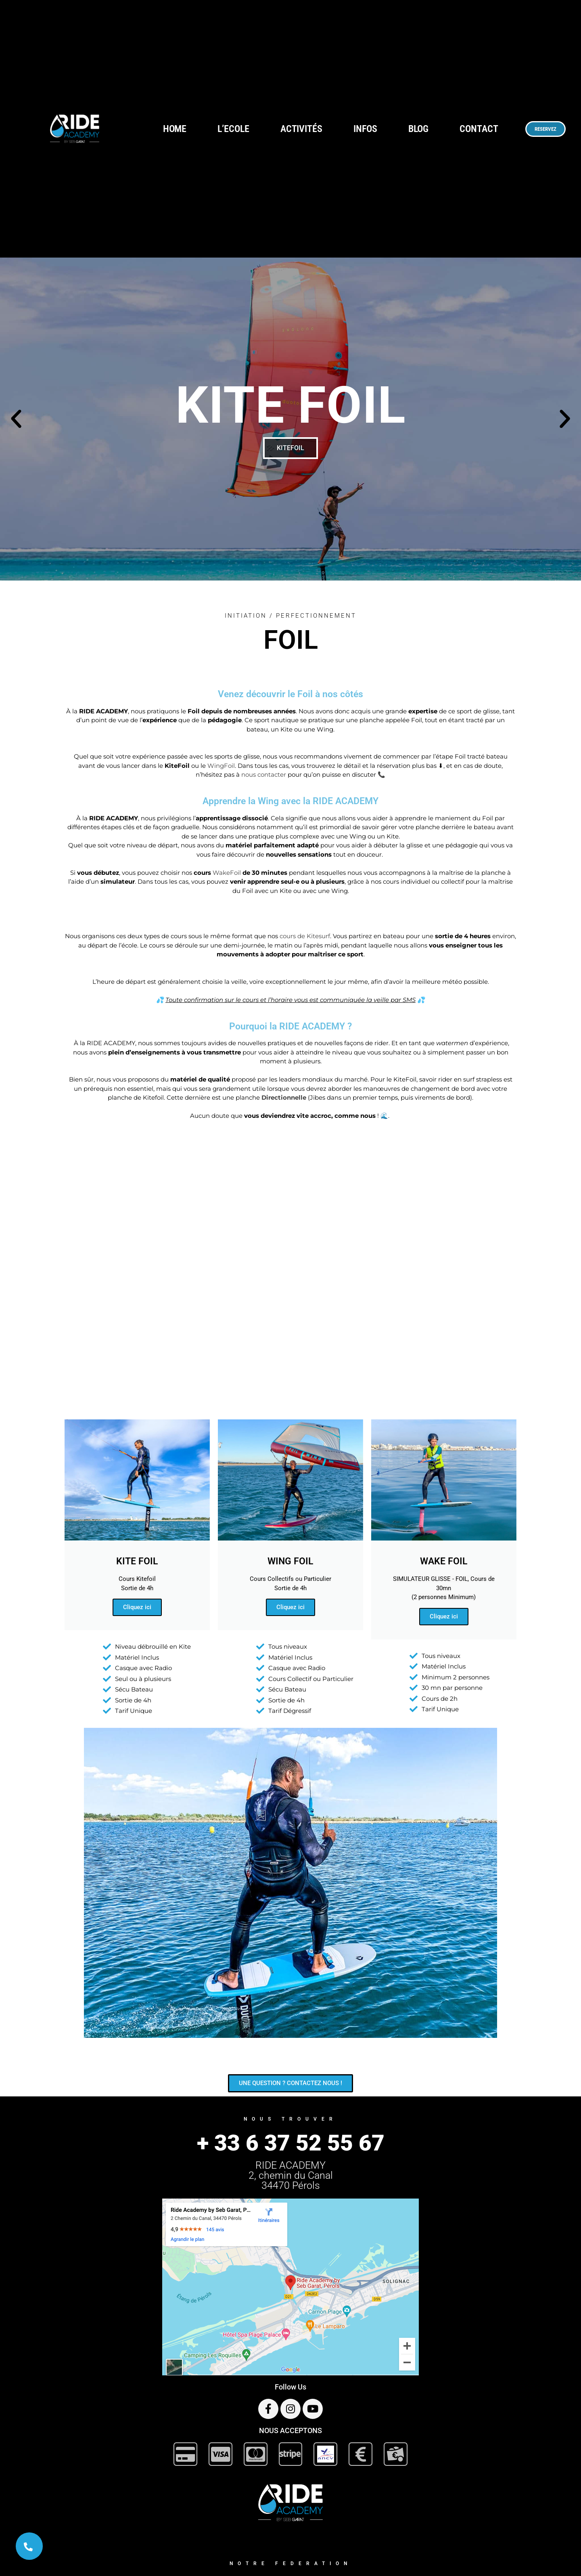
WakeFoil (227, 872)
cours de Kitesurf (305, 936)
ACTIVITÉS (301, 129)
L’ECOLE (233, 129)
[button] (16, 419)
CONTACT (479, 129)
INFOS (365, 129)
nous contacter (263, 774)
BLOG (418, 129)
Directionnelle (283, 1097)
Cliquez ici (137, 1607)
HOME (175, 129)
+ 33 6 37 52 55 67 (291, 2143)
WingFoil (221, 765)
